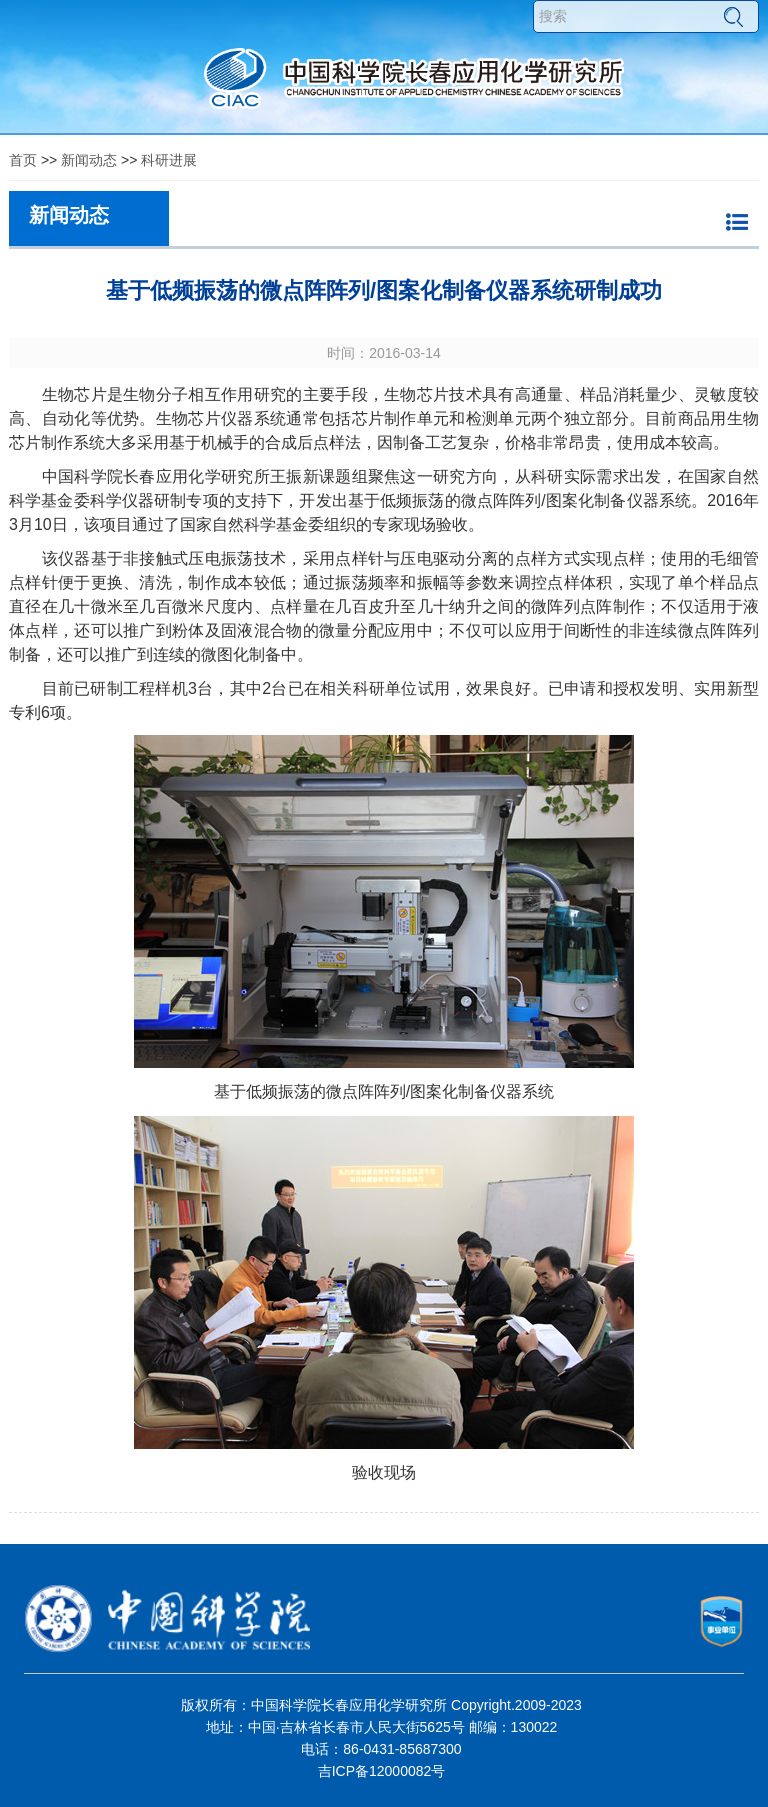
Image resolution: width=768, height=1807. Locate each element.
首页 (23, 160)
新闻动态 (89, 160)
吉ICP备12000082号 (382, 1771)
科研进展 (169, 160)
